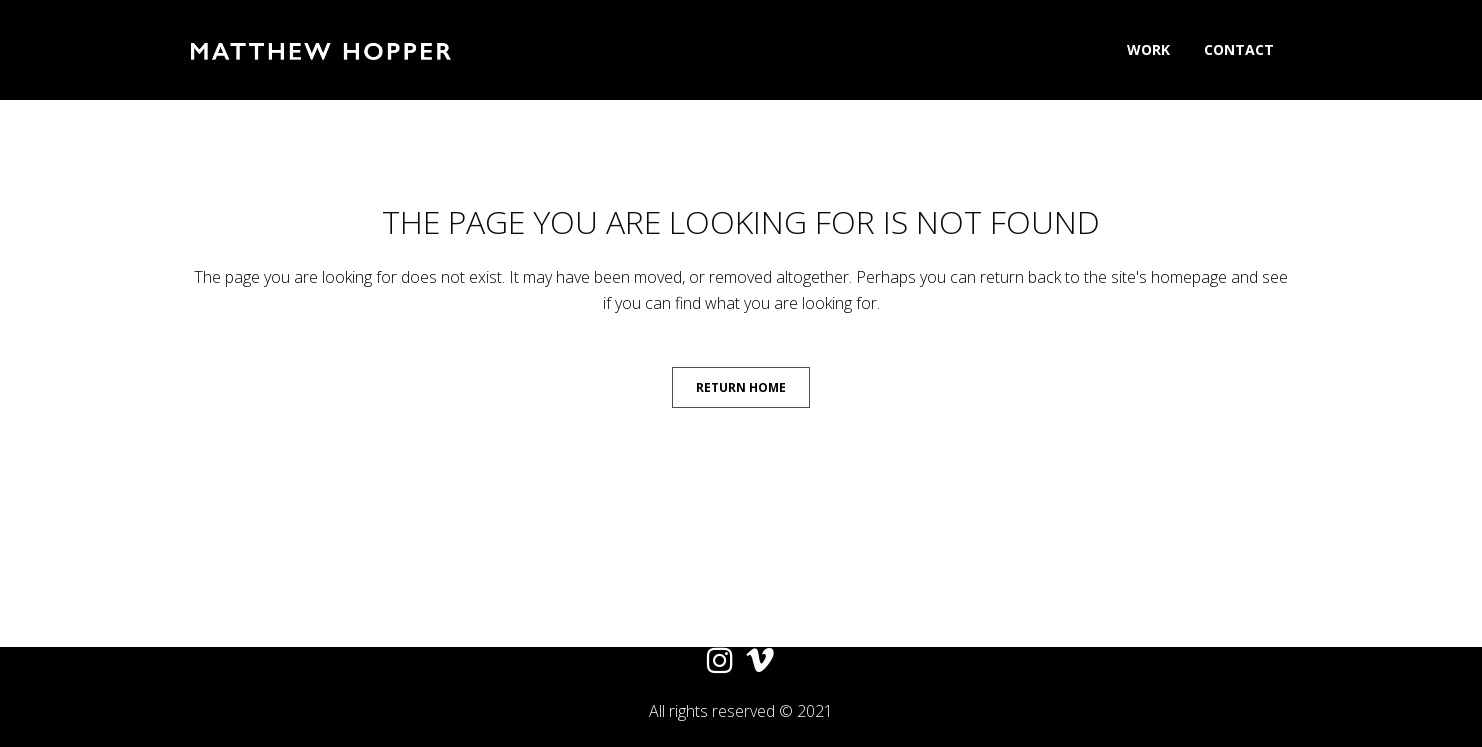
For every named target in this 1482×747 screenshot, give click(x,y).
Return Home (741, 387)
